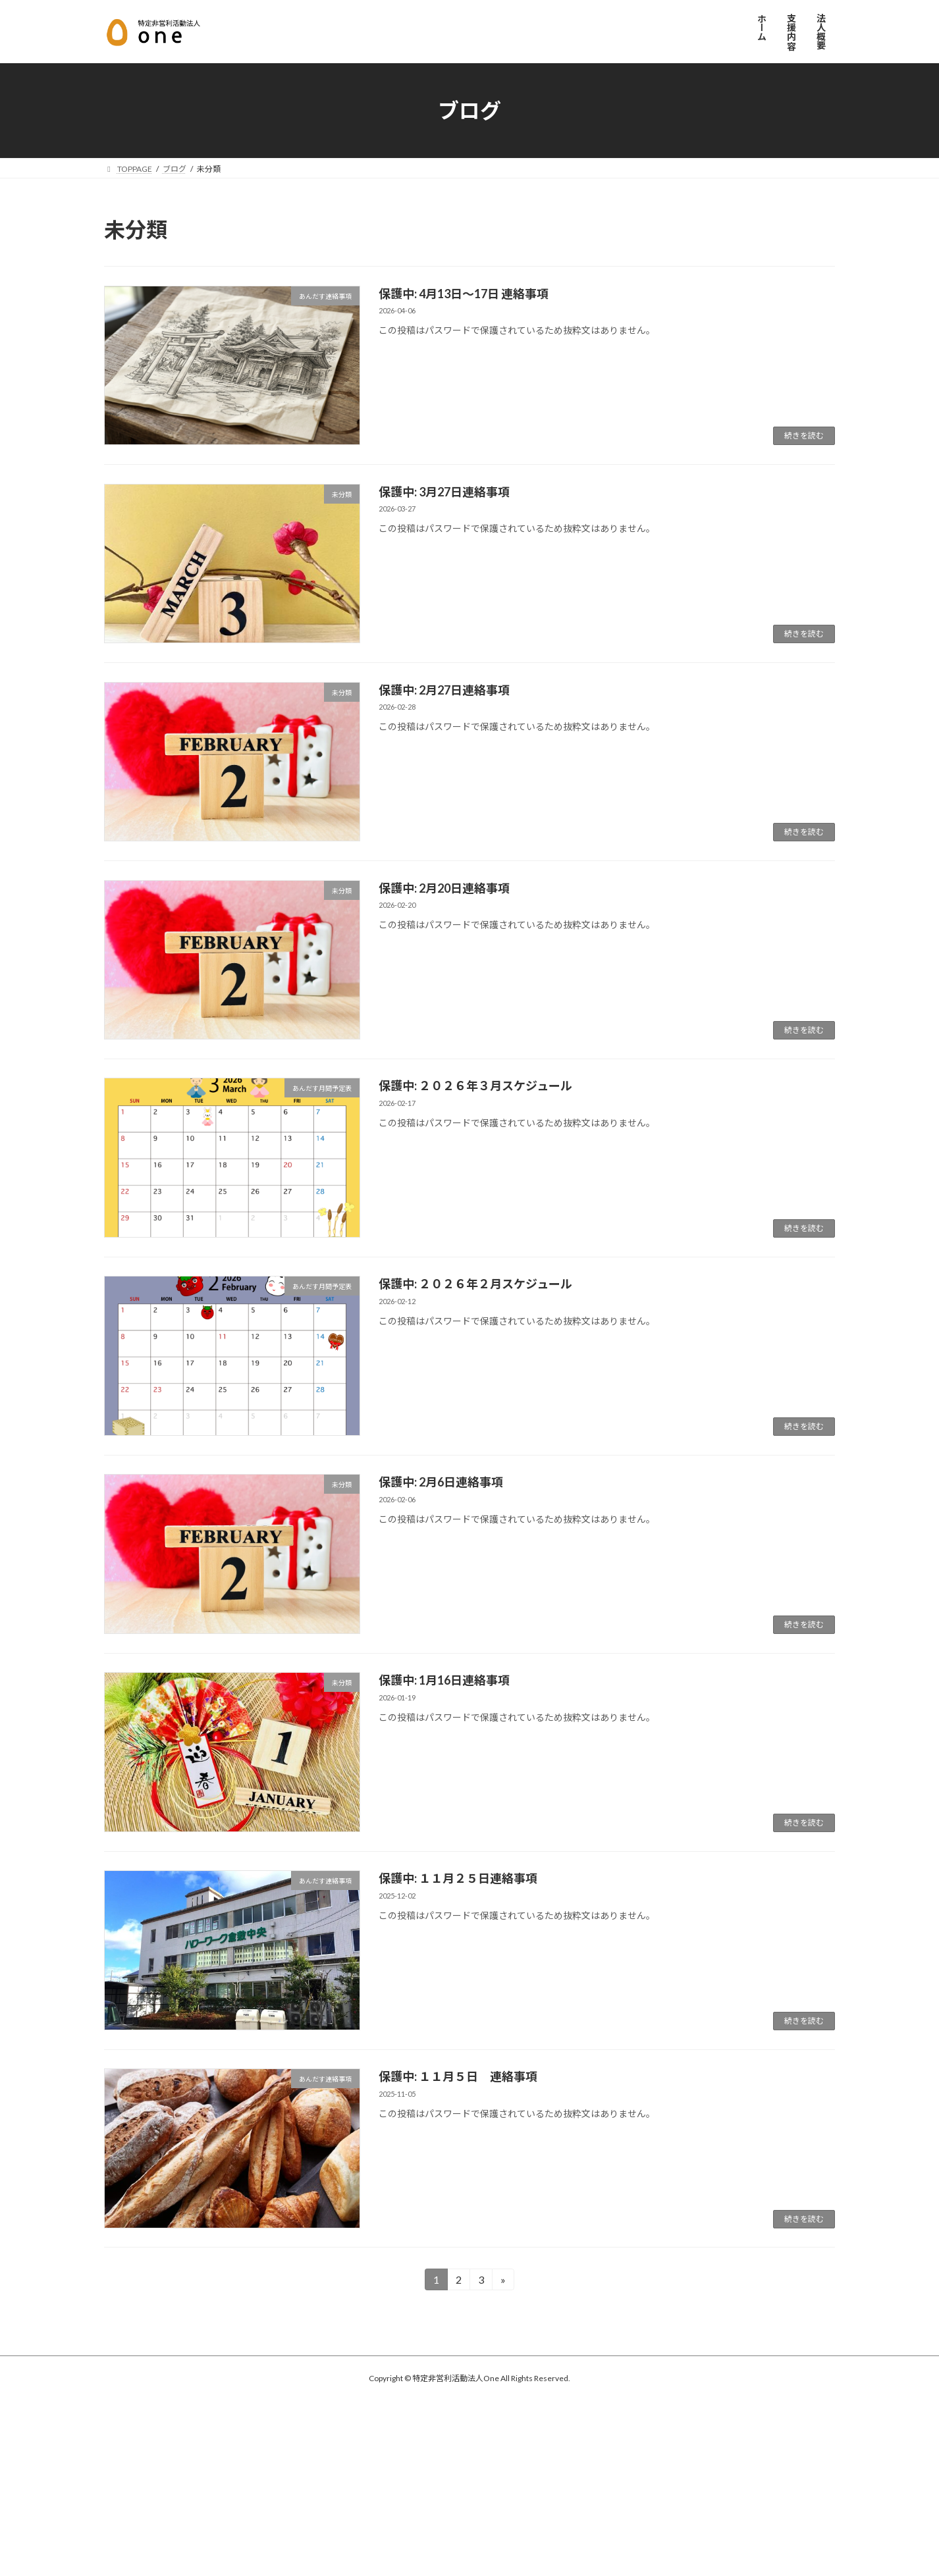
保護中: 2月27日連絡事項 (444, 690)
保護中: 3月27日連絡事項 (444, 492)
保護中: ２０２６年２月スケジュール (475, 1283)
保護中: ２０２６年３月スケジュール (475, 1085)
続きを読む (804, 435)
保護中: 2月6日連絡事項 (441, 1482)
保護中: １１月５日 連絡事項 (458, 2076)
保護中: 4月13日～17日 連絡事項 (464, 293)
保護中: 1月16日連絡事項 (444, 1680)
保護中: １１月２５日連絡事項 (458, 1878)
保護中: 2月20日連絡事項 (444, 888)
